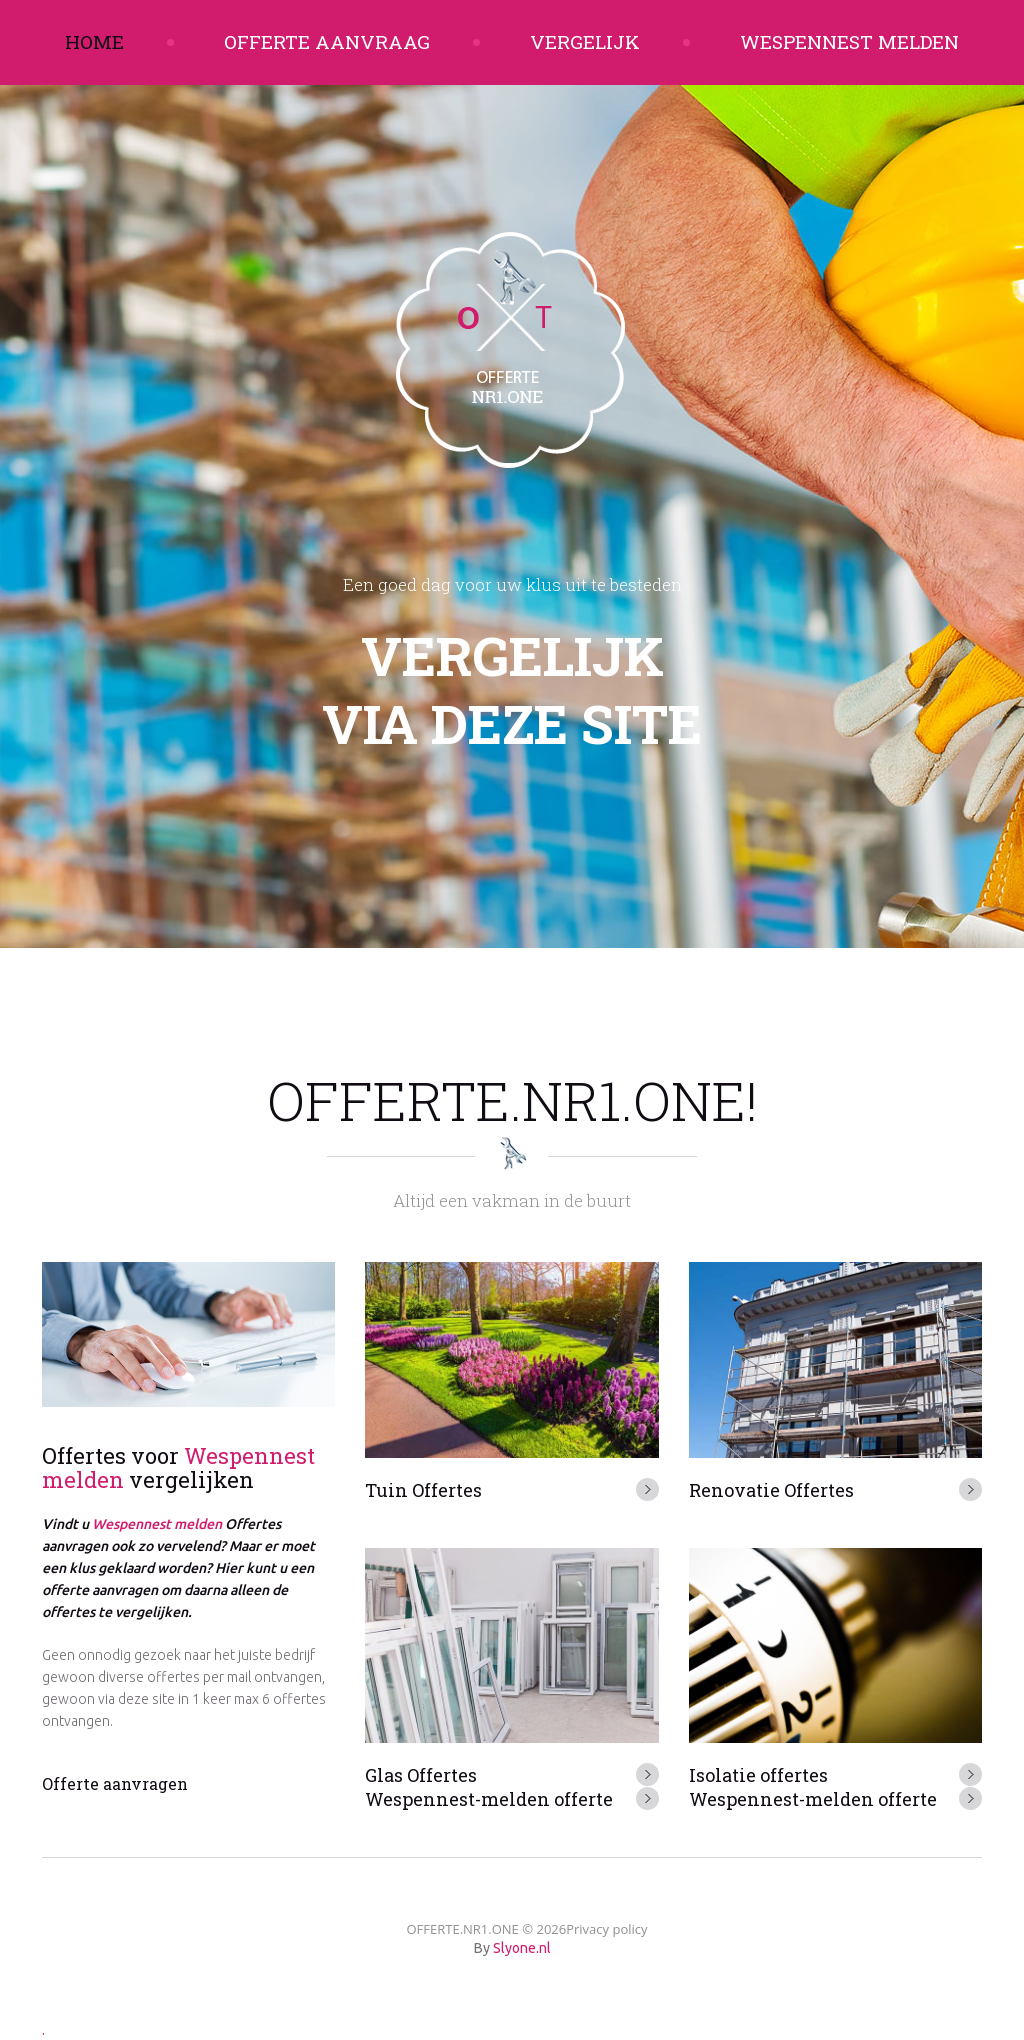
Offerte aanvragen (115, 1783)
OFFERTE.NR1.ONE (462, 1929)
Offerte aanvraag (327, 41)
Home (94, 41)
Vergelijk (585, 41)
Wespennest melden (849, 41)
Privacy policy (606, 1929)
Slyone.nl (522, 1948)
